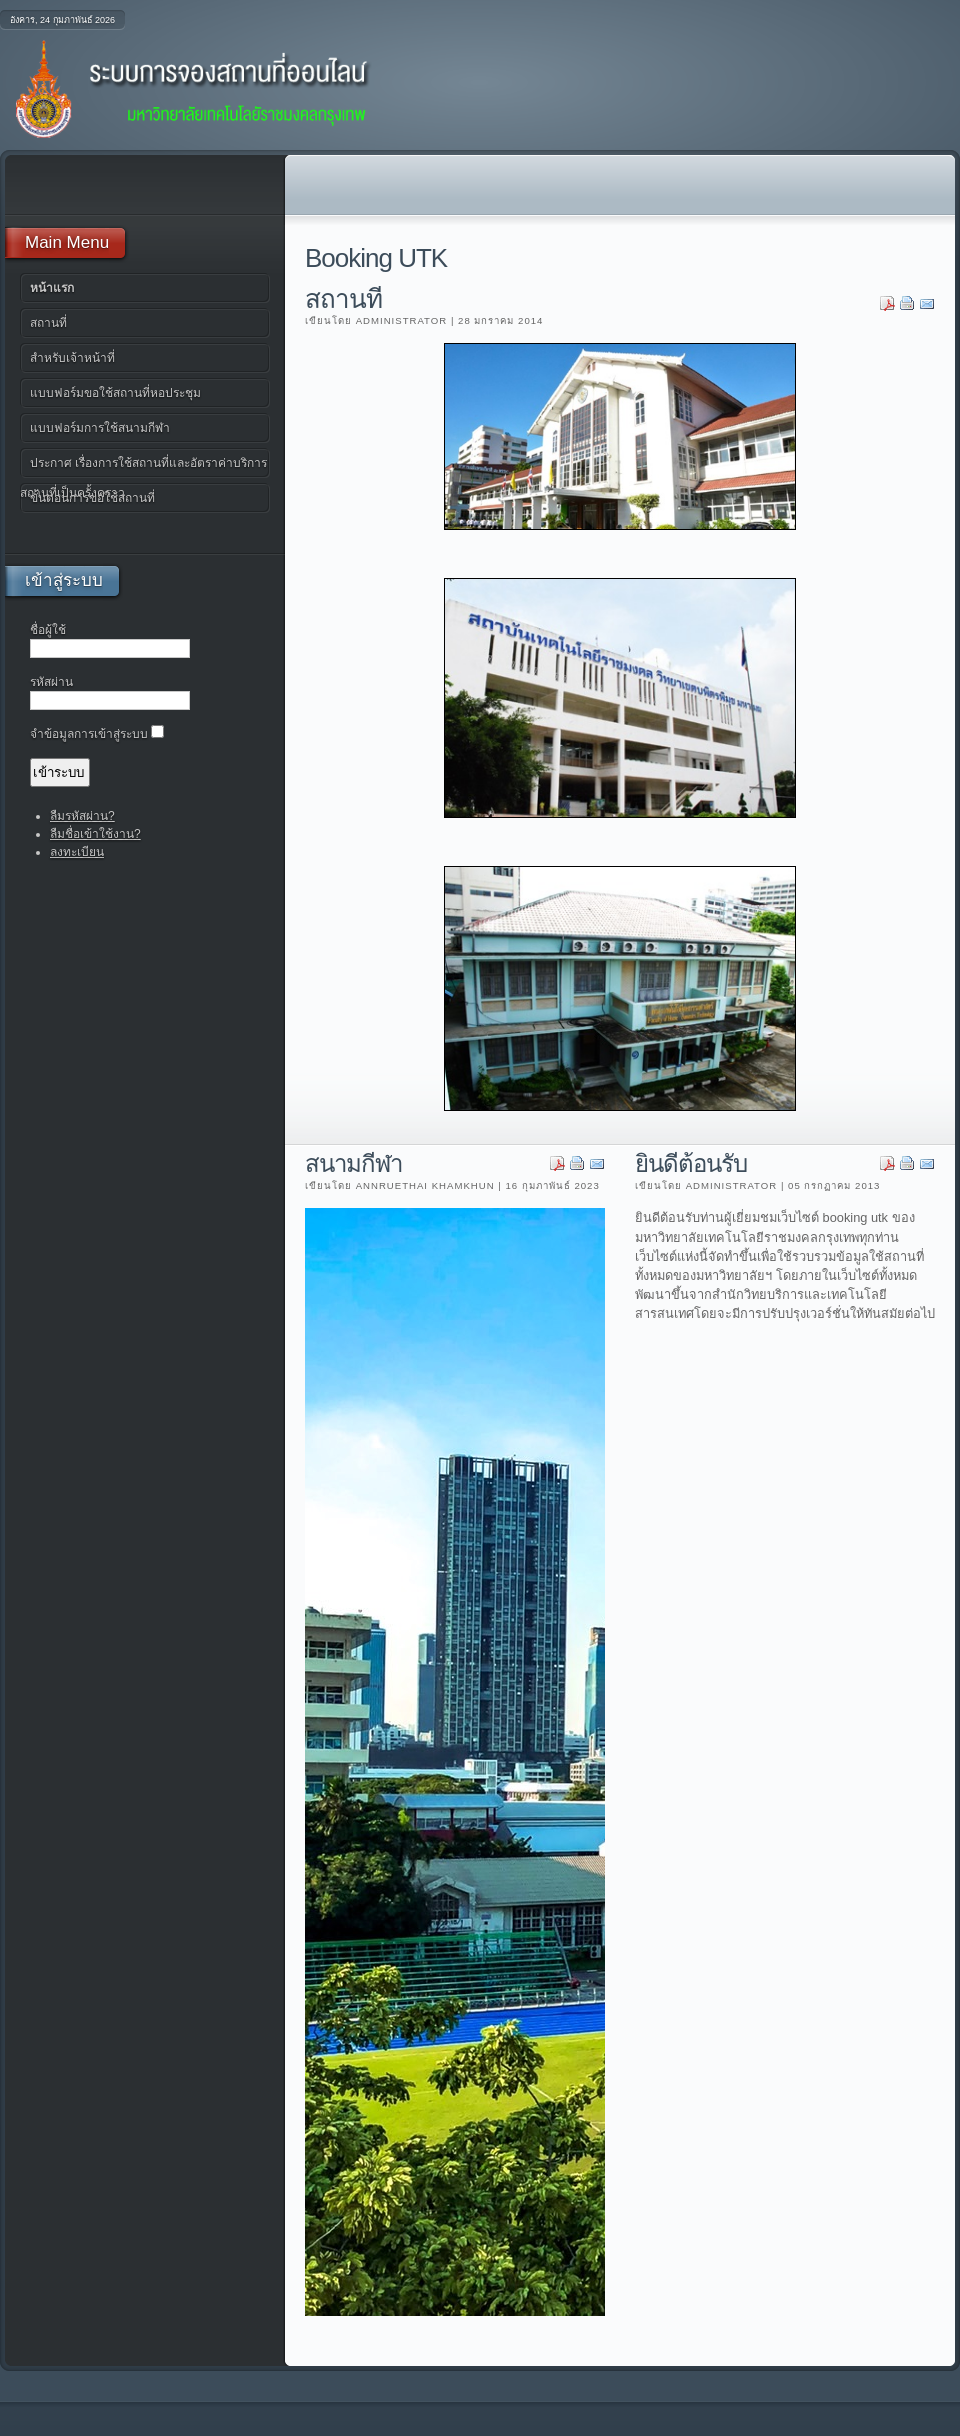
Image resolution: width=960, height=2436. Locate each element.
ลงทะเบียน (77, 852)
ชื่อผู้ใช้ (48, 630)
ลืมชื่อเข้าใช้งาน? (95, 834)
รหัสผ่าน (51, 682)
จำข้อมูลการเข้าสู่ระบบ (89, 734)
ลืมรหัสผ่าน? (82, 816)
